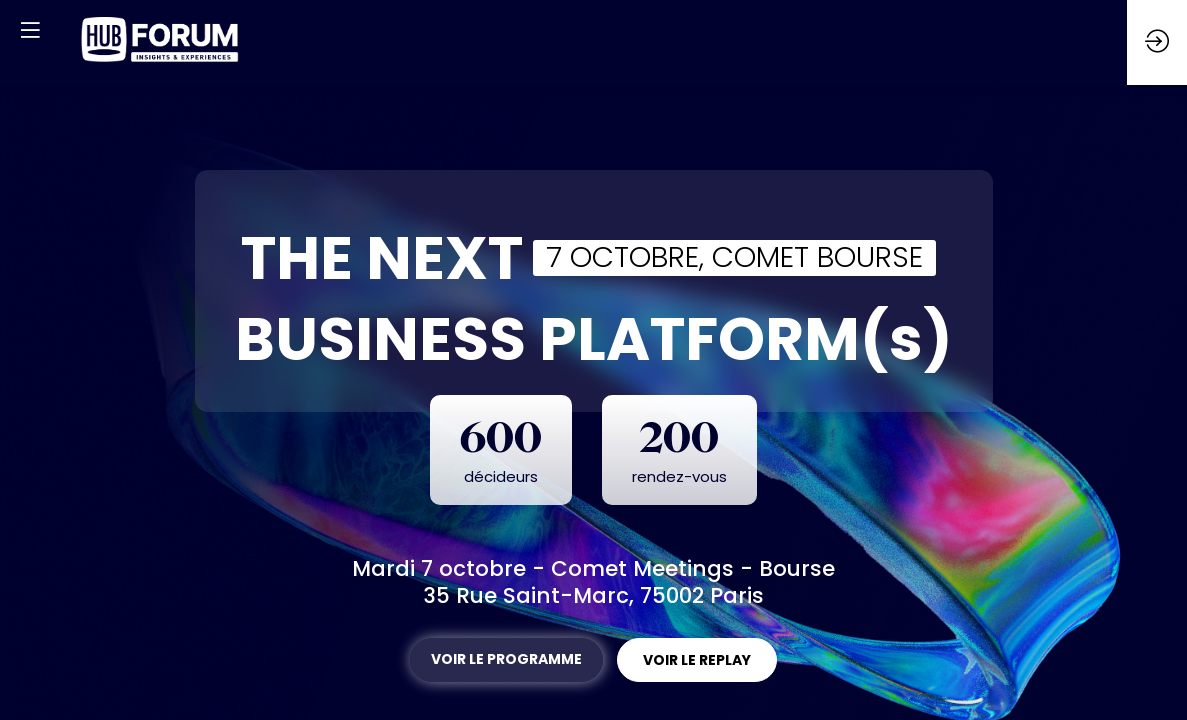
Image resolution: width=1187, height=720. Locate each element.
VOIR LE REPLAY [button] (697, 660)
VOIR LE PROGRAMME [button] (506, 659)
